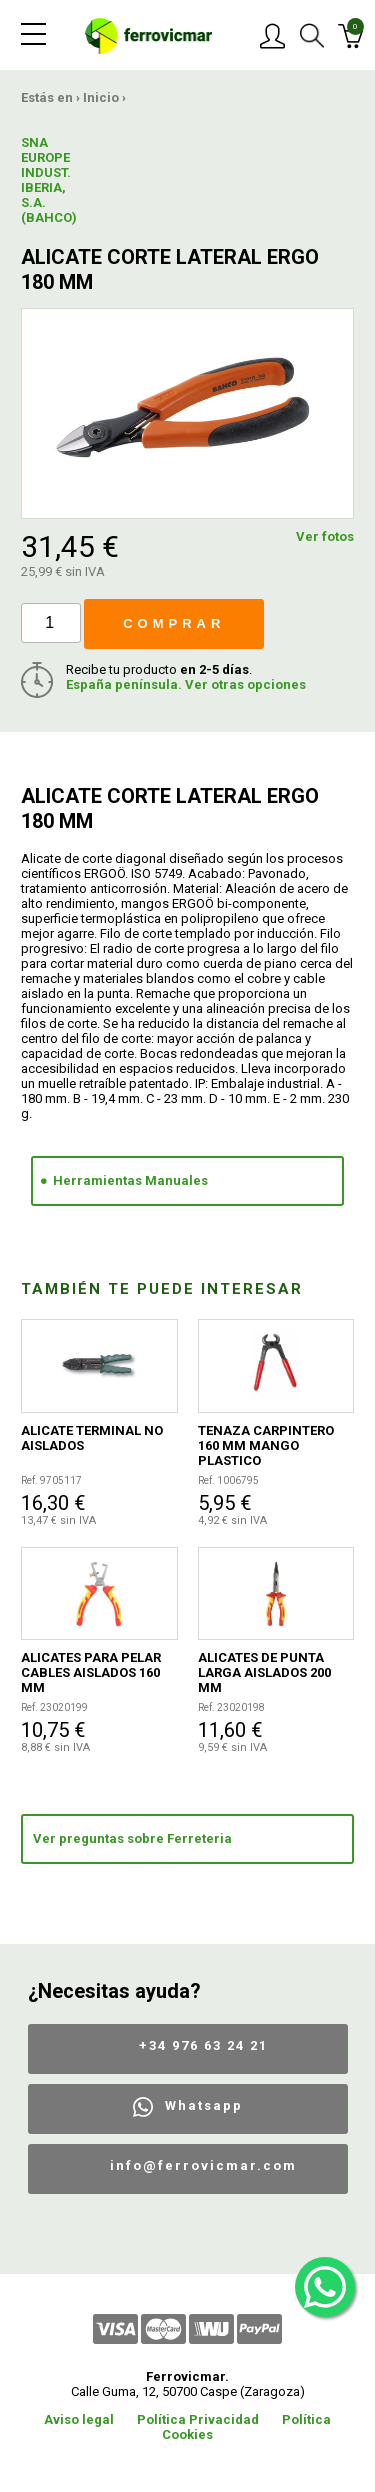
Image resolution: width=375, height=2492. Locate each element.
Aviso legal (79, 2419)
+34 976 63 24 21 (203, 2045)
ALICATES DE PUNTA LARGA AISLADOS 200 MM (264, 1672)
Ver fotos (325, 536)
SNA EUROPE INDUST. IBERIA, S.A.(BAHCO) (49, 180)
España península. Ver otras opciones (186, 684)
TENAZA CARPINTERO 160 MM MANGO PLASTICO (266, 1445)
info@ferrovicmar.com (203, 2165)
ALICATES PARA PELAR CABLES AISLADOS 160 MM (91, 1672)
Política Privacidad (198, 2419)
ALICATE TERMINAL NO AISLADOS (92, 1438)
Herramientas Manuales (130, 1180)
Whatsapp (204, 2105)
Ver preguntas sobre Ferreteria (132, 1838)
